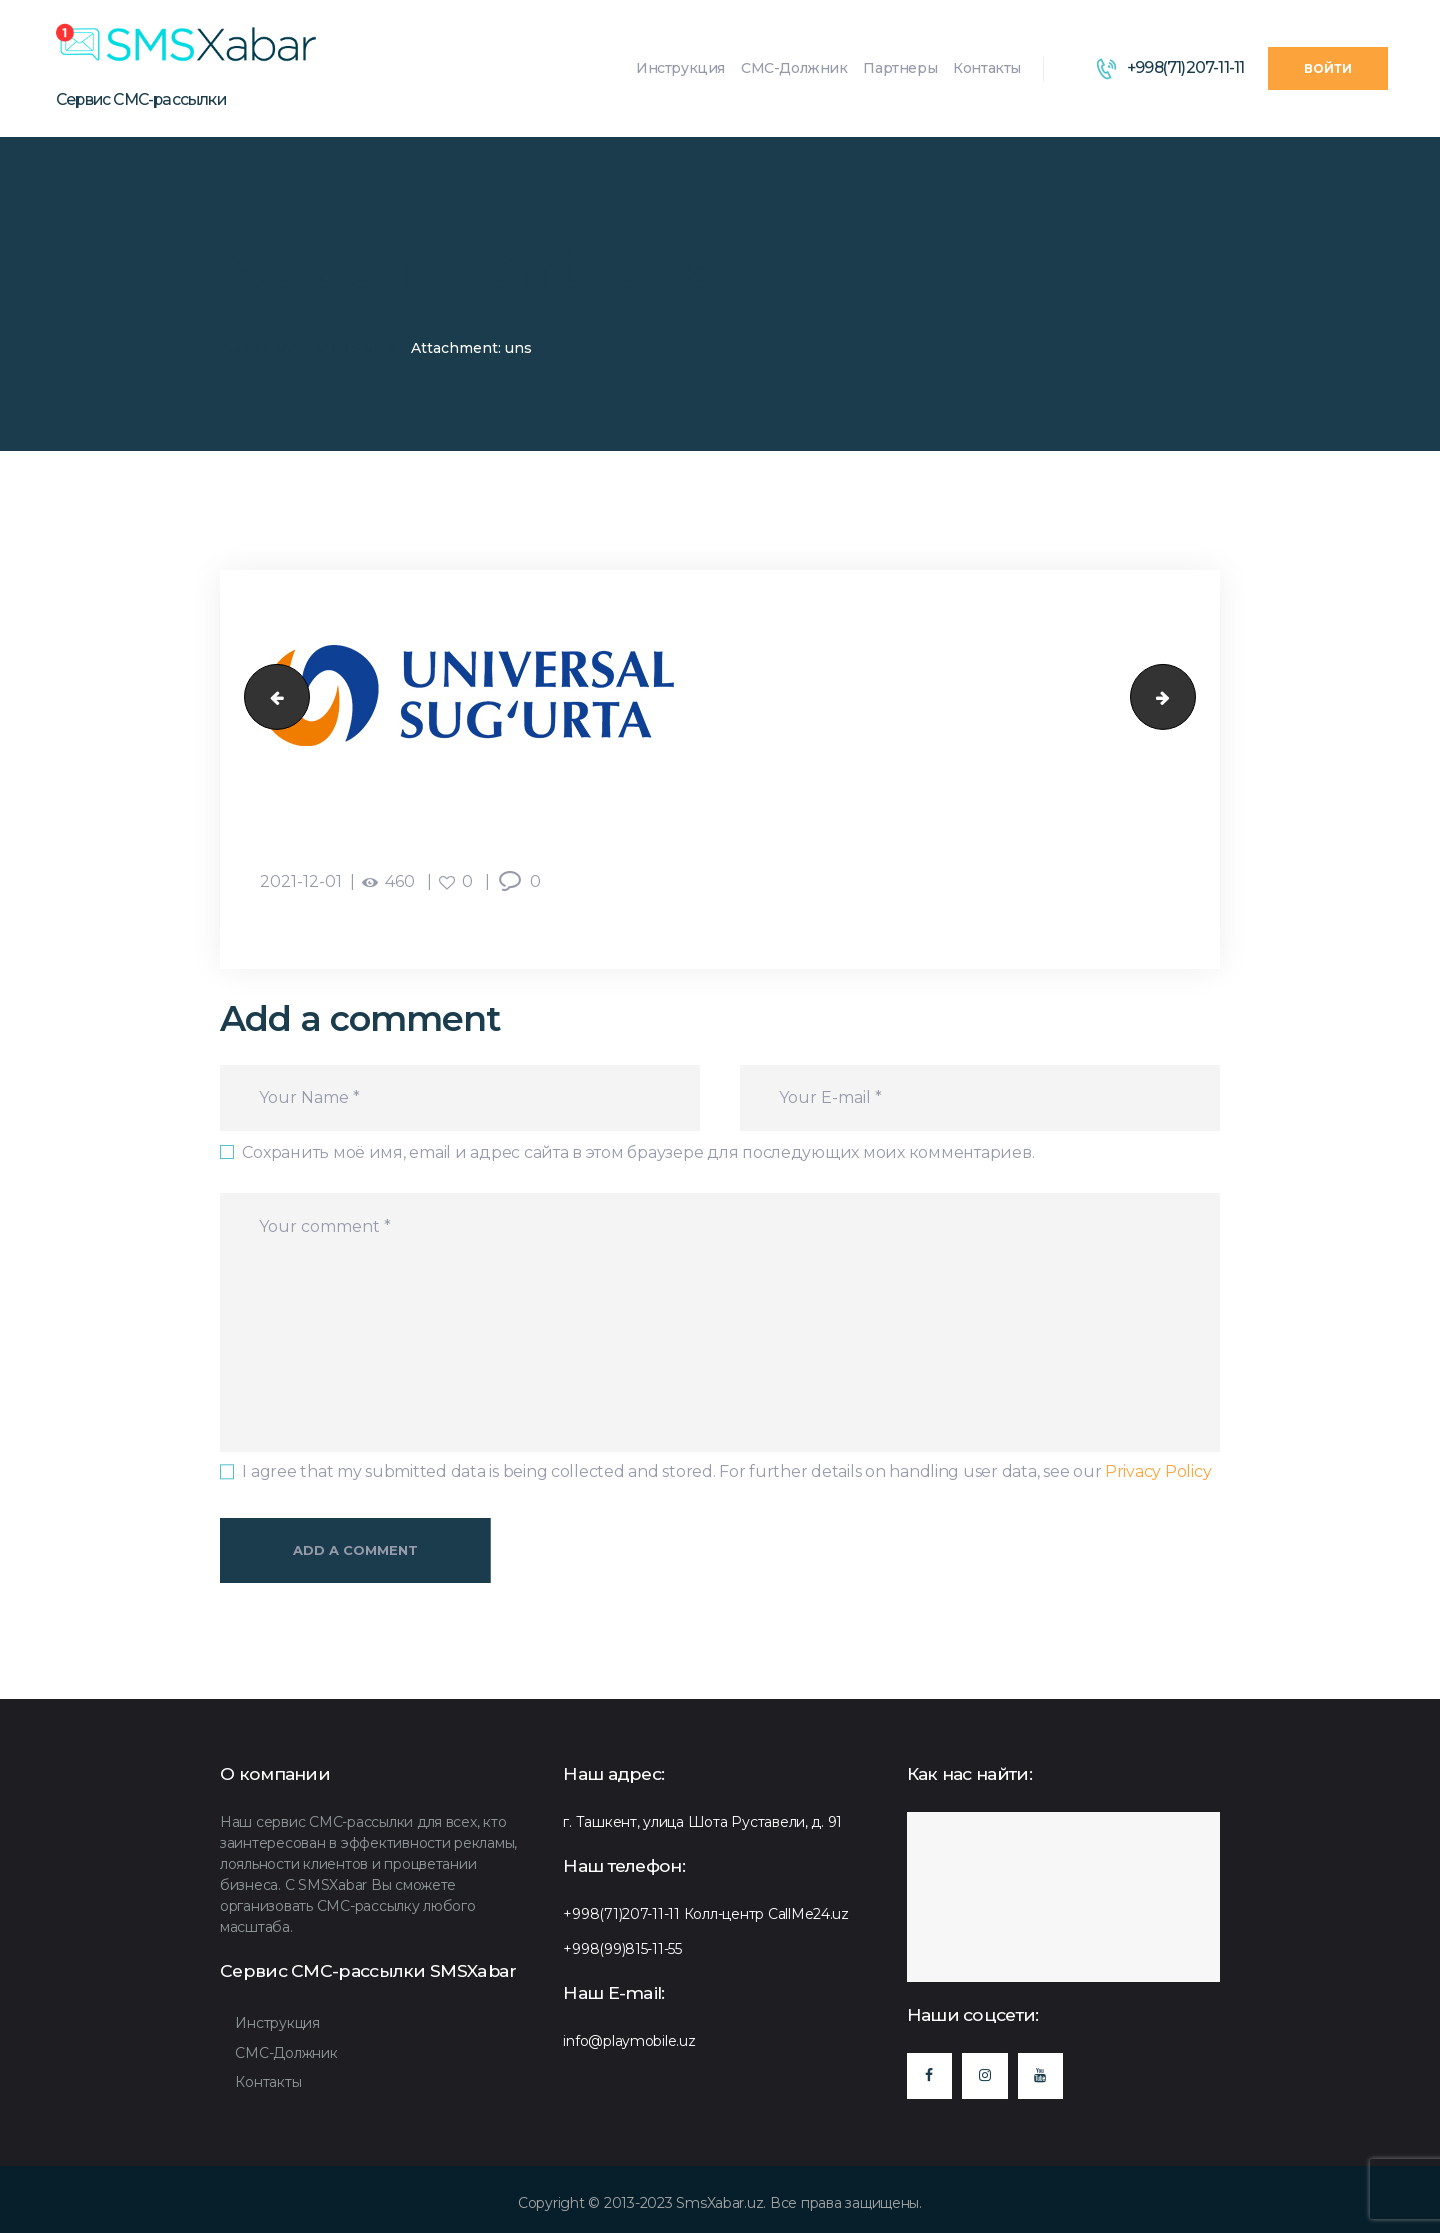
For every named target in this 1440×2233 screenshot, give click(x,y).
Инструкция (277, 2023)
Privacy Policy (1158, 1471)
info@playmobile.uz (629, 2041)
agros (269, 697)
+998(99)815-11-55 (622, 1949)
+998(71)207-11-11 (621, 1914)
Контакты (268, 2082)
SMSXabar (258, 348)
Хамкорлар (353, 348)
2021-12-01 (301, 881)
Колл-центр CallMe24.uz (766, 1914)
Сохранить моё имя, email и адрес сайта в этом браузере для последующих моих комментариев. (638, 1152)
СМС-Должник (286, 2053)
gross (1187, 697)
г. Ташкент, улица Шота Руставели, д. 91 (702, 1822)
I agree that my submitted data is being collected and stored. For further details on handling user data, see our (726, 1471)
